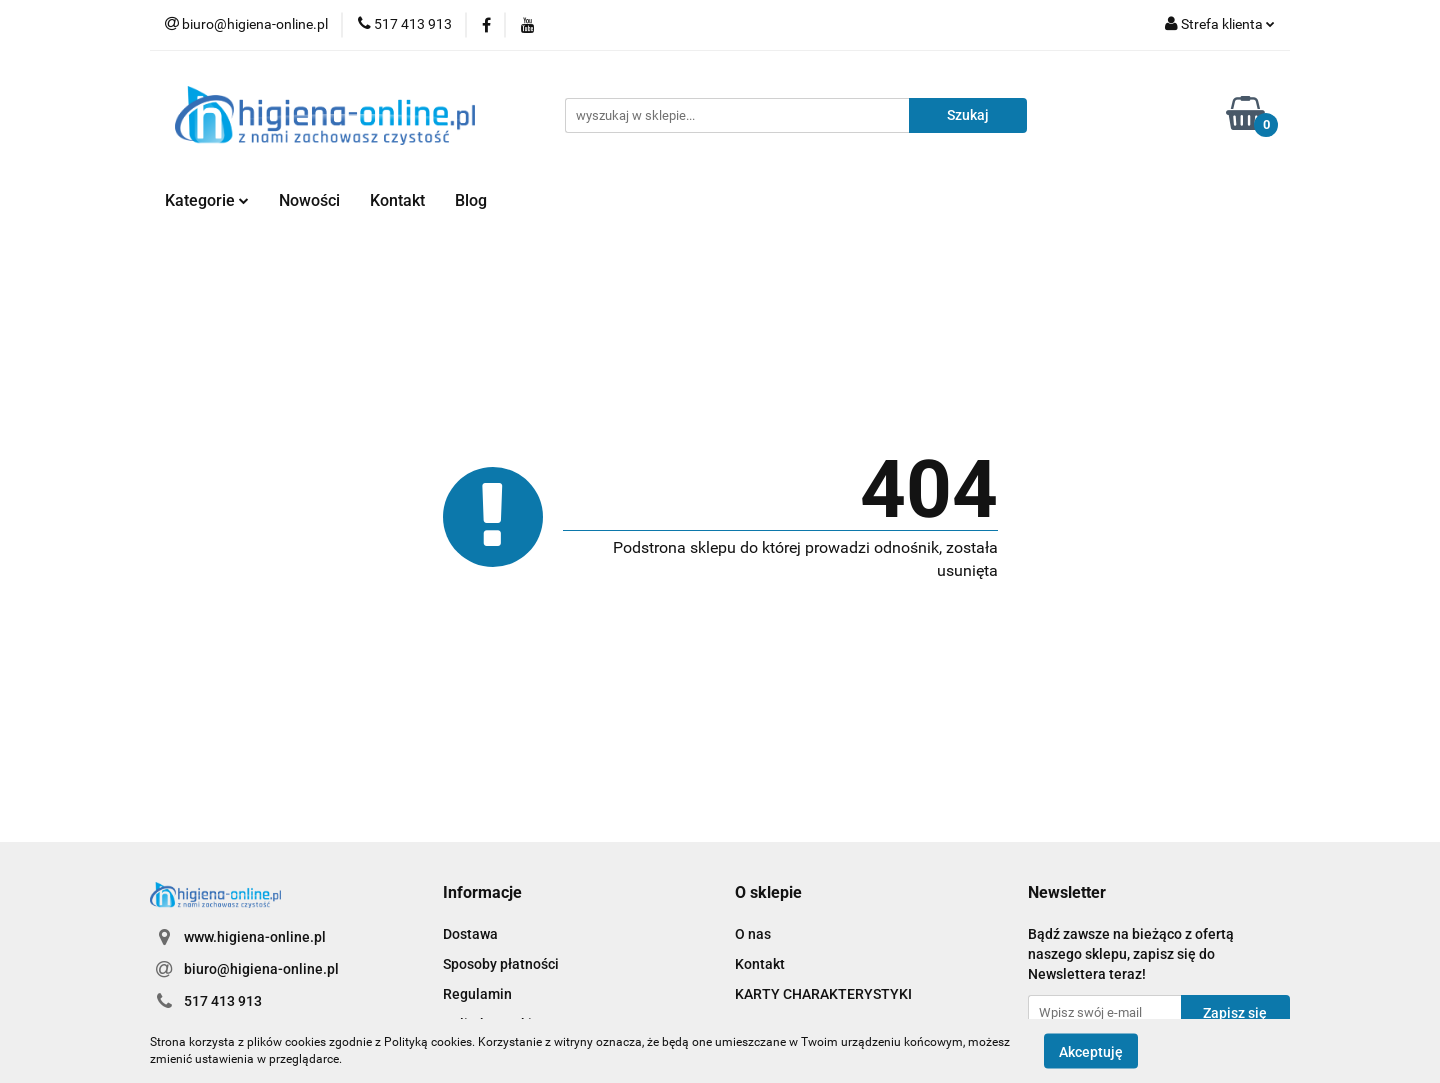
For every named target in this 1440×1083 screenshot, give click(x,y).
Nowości (309, 200)
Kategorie (207, 200)
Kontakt (397, 200)
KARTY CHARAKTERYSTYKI (823, 994)
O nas (753, 934)
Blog (471, 200)
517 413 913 (223, 1001)
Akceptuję (1091, 1051)
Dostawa (470, 934)
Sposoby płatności (501, 964)
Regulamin (477, 994)
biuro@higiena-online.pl (261, 969)
